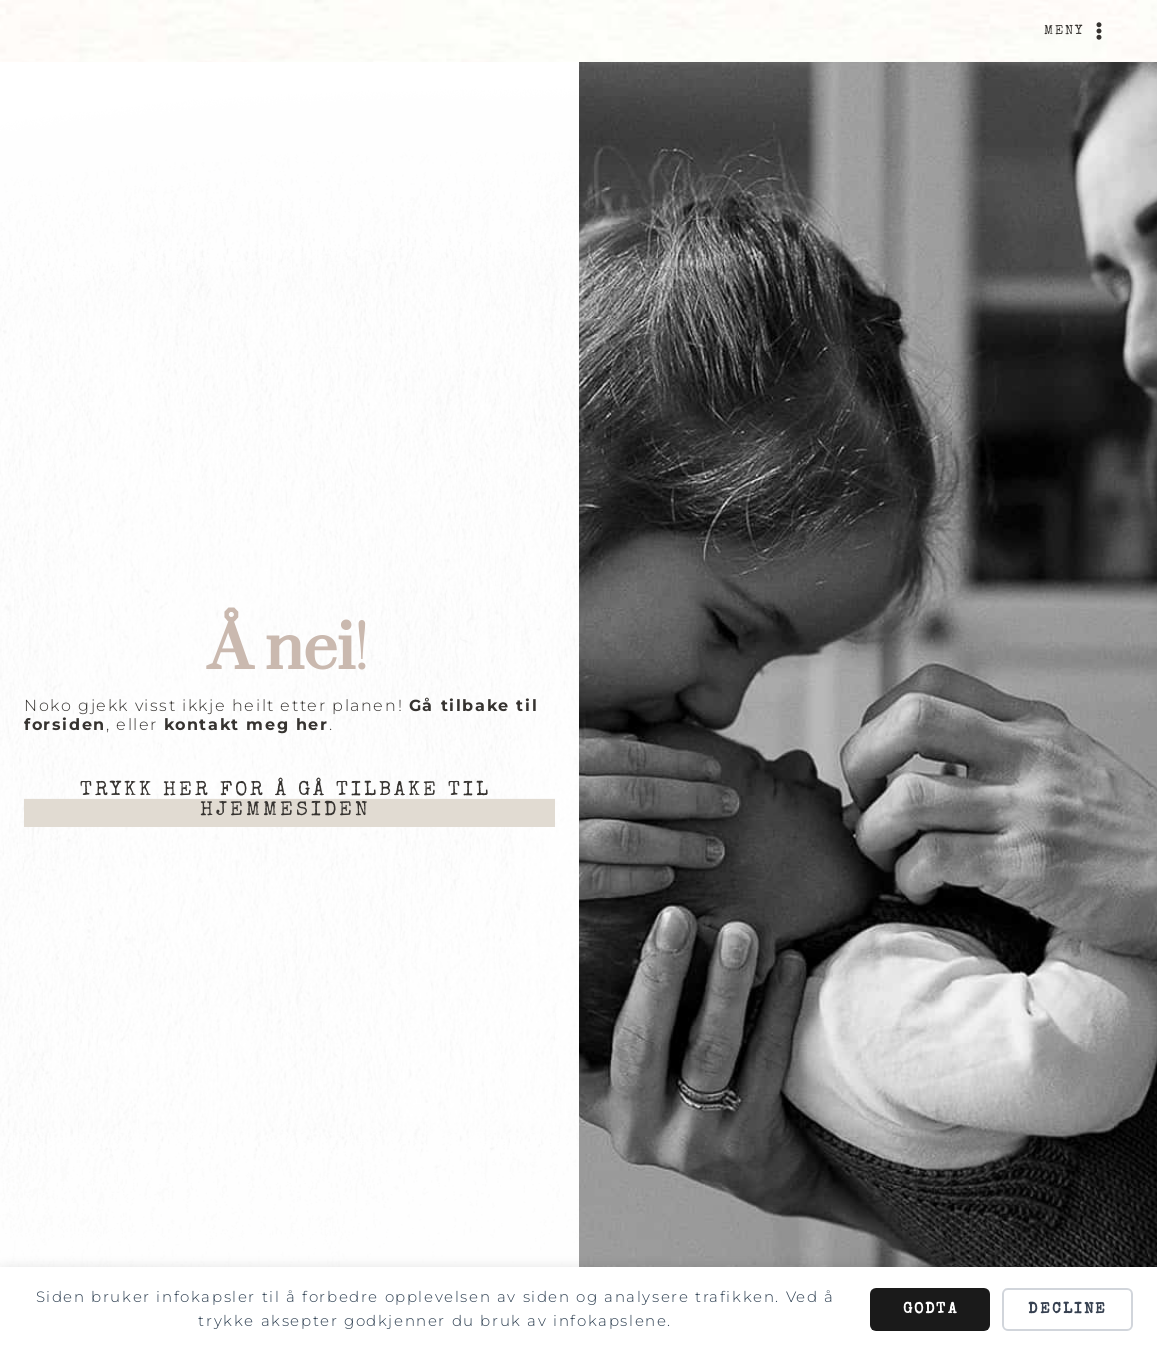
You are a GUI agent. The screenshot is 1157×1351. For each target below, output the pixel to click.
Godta (930, 1309)
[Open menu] (1077, 31)
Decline (1067, 1309)
